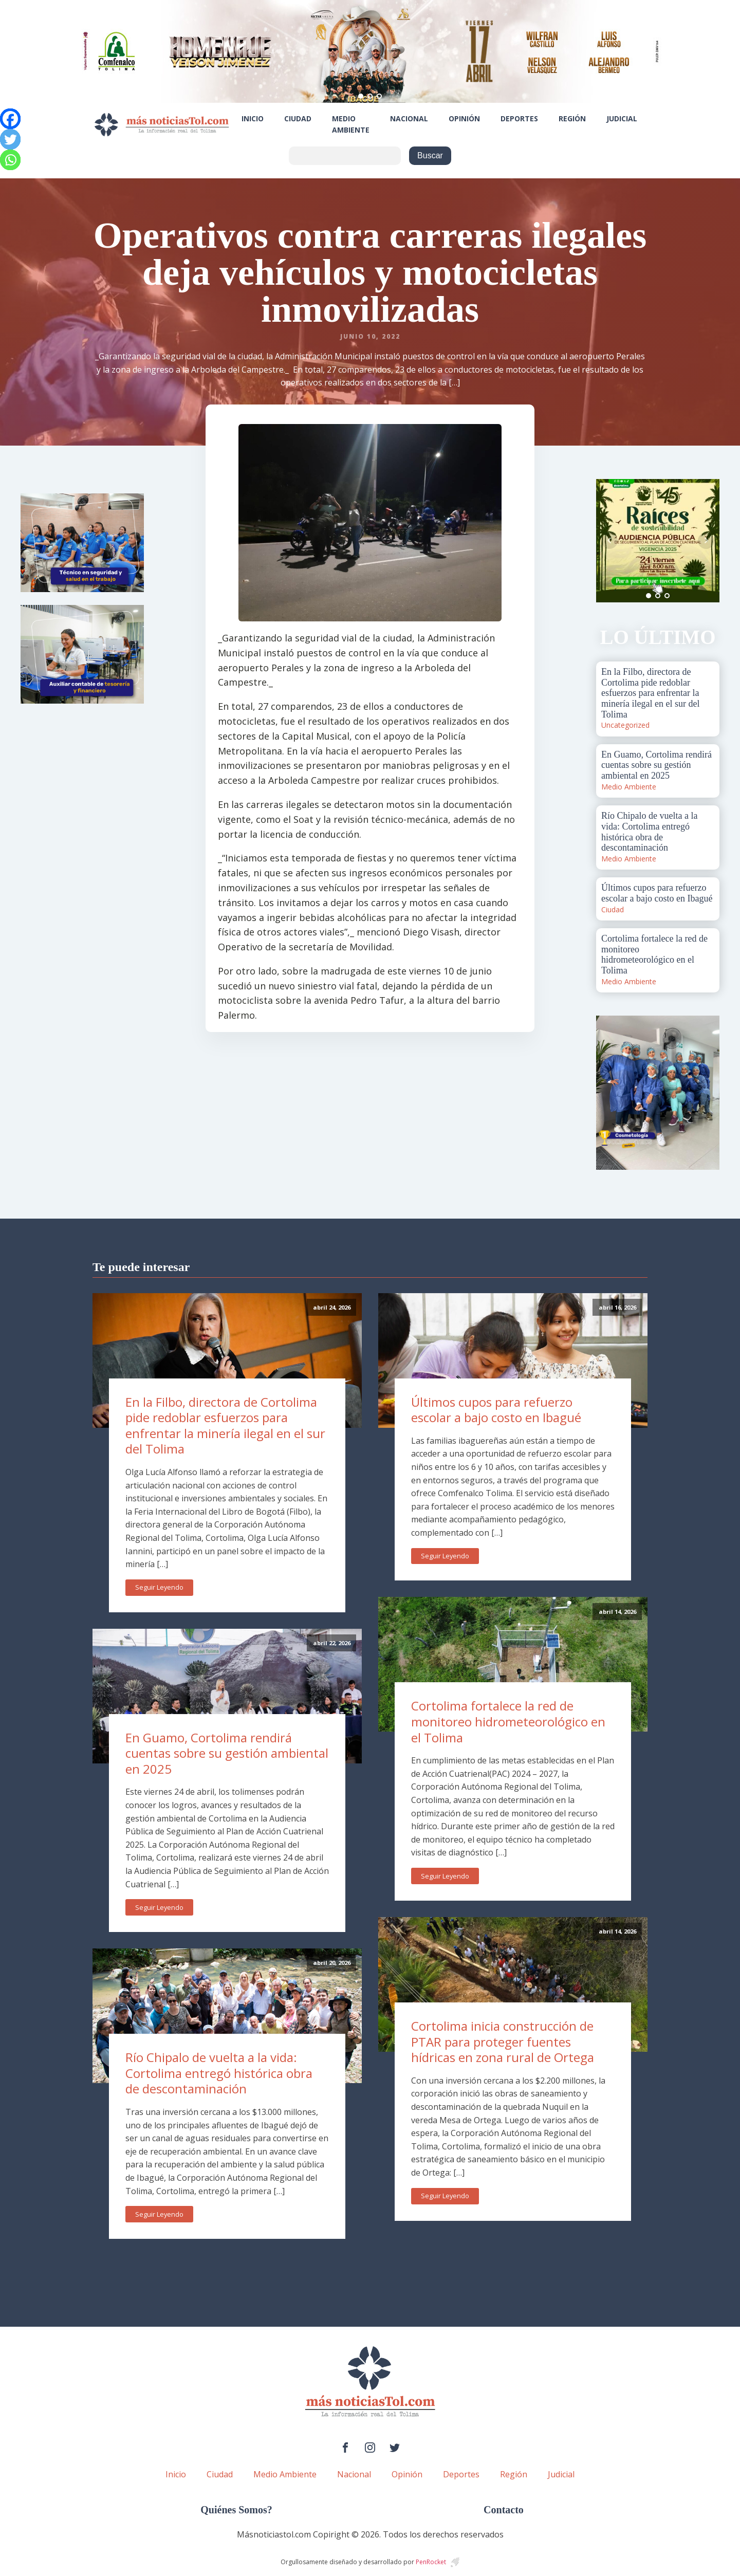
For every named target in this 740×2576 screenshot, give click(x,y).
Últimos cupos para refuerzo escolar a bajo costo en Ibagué (496, 1409)
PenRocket (431, 2561)
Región (572, 118)
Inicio (253, 118)
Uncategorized (625, 725)
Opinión (464, 118)
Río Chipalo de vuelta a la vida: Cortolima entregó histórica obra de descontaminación (218, 2073)
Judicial (621, 118)
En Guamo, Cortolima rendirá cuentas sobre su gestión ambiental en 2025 (226, 1753)
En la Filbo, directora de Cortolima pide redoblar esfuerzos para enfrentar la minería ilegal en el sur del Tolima (225, 1425)
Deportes (519, 118)
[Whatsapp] (10, 160)
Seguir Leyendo (159, 1587)
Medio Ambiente (350, 124)
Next (706, 540)
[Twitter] (10, 139)
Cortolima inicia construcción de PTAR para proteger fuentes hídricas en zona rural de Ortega (502, 2041)
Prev (609, 540)
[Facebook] (10, 118)
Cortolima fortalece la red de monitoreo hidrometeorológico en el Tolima (508, 1721)
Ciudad (297, 118)
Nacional (409, 118)
